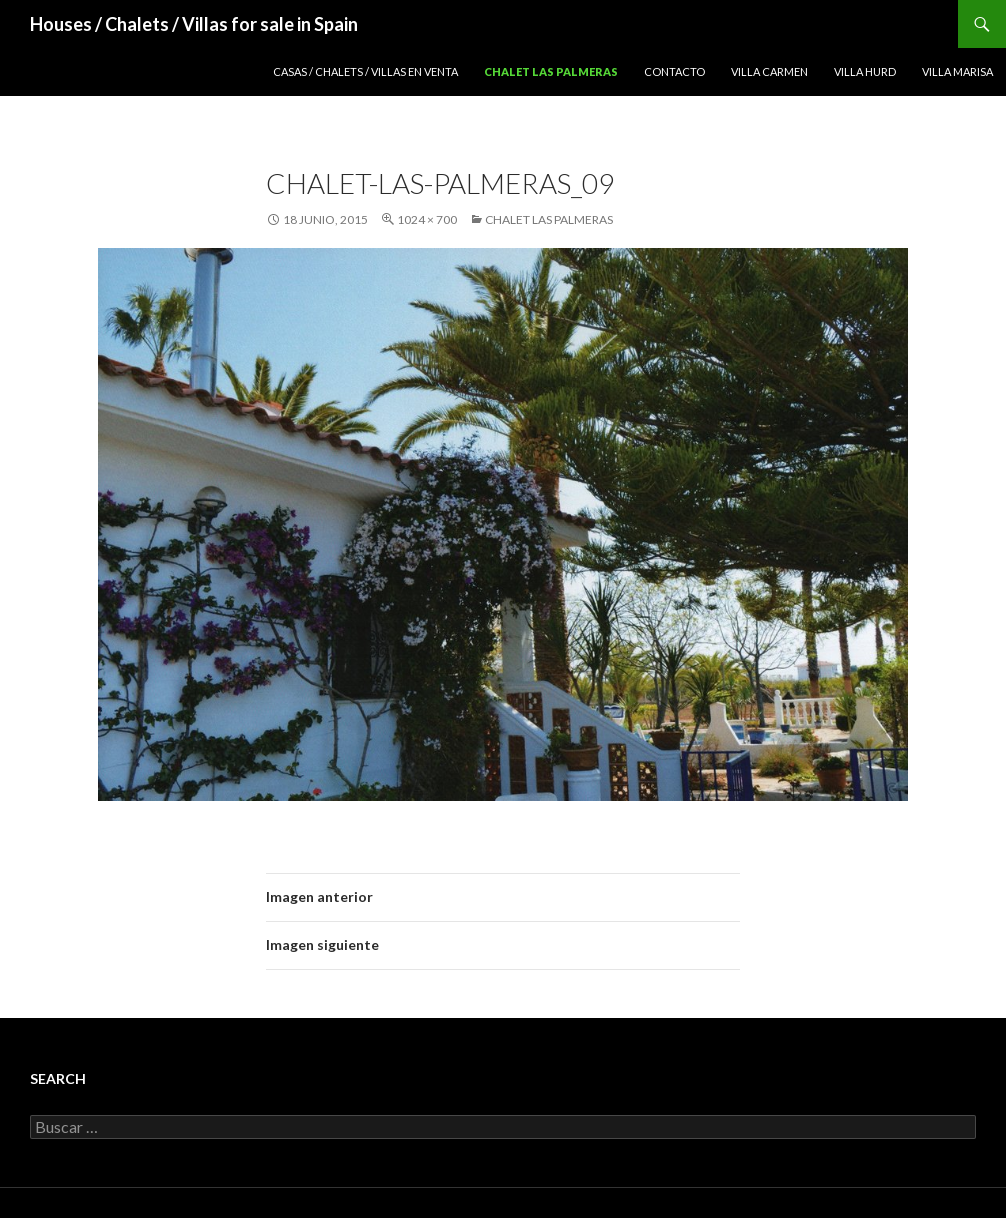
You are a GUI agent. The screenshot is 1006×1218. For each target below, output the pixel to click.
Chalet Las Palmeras (551, 71)
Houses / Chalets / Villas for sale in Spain (194, 24)
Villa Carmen (769, 71)
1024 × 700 (427, 219)
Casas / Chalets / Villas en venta (365, 71)
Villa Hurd (865, 71)
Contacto (674, 71)
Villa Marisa (957, 71)
